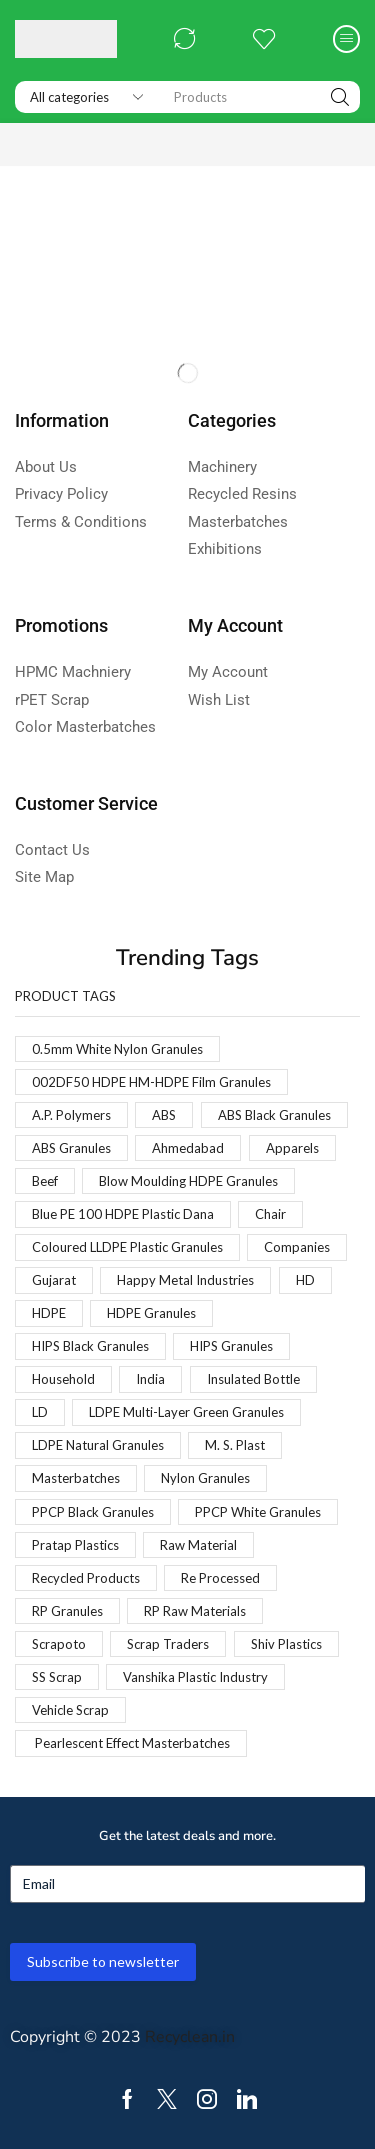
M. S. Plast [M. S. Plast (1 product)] (235, 1445)
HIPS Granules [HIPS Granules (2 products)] (231, 1346)
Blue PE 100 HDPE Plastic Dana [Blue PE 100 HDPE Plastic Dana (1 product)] (123, 1214)
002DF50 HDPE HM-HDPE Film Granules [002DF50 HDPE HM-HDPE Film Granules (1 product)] (151, 1082)
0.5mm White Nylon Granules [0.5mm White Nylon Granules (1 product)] (117, 1049)
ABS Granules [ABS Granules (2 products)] (71, 1148)
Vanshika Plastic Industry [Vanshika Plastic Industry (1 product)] (195, 1677)
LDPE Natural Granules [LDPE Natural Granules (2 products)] (98, 1445)
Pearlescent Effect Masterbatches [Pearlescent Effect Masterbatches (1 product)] (131, 1743)
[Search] (340, 97)
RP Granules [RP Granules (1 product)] (67, 1611)
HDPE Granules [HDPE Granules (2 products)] (151, 1313)
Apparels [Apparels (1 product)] (292, 1148)
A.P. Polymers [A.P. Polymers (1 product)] (71, 1115)
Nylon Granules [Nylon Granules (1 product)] (205, 1478)
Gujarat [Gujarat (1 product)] (54, 1280)
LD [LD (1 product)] (40, 1412)
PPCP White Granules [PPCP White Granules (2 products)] (258, 1512)
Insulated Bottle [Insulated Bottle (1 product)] (253, 1379)
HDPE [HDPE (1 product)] (49, 1313)
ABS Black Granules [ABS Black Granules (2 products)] (274, 1115)
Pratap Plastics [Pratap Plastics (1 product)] (75, 1545)
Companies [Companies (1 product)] (297, 1247)
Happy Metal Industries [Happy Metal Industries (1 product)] (185, 1280)
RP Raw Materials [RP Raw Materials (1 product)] (195, 1611)
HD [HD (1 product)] (305, 1280)
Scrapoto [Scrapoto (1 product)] (59, 1644)
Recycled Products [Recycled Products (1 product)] (86, 1578)
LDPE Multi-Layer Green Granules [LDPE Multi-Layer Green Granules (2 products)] (186, 1412)
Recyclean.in (190, 2037)
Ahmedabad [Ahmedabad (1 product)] (188, 1148)
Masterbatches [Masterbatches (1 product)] (76, 1478)
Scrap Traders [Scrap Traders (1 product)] (168, 1644)
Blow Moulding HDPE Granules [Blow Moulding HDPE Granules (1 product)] (188, 1181)
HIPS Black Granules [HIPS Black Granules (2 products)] (90, 1346)
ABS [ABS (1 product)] (164, 1115)
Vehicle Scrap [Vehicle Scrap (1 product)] (70, 1710)
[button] (185, 39)
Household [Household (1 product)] (63, 1379)
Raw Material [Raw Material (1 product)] (198, 1545)
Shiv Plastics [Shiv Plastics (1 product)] (286, 1644)
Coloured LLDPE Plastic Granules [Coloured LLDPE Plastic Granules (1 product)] (127, 1247)
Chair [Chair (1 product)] (270, 1214)
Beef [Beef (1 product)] (45, 1181)
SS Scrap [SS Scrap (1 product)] (57, 1677)
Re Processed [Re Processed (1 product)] (220, 1578)
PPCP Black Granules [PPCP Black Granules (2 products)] (93, 1512)
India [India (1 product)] (150, 1379)
